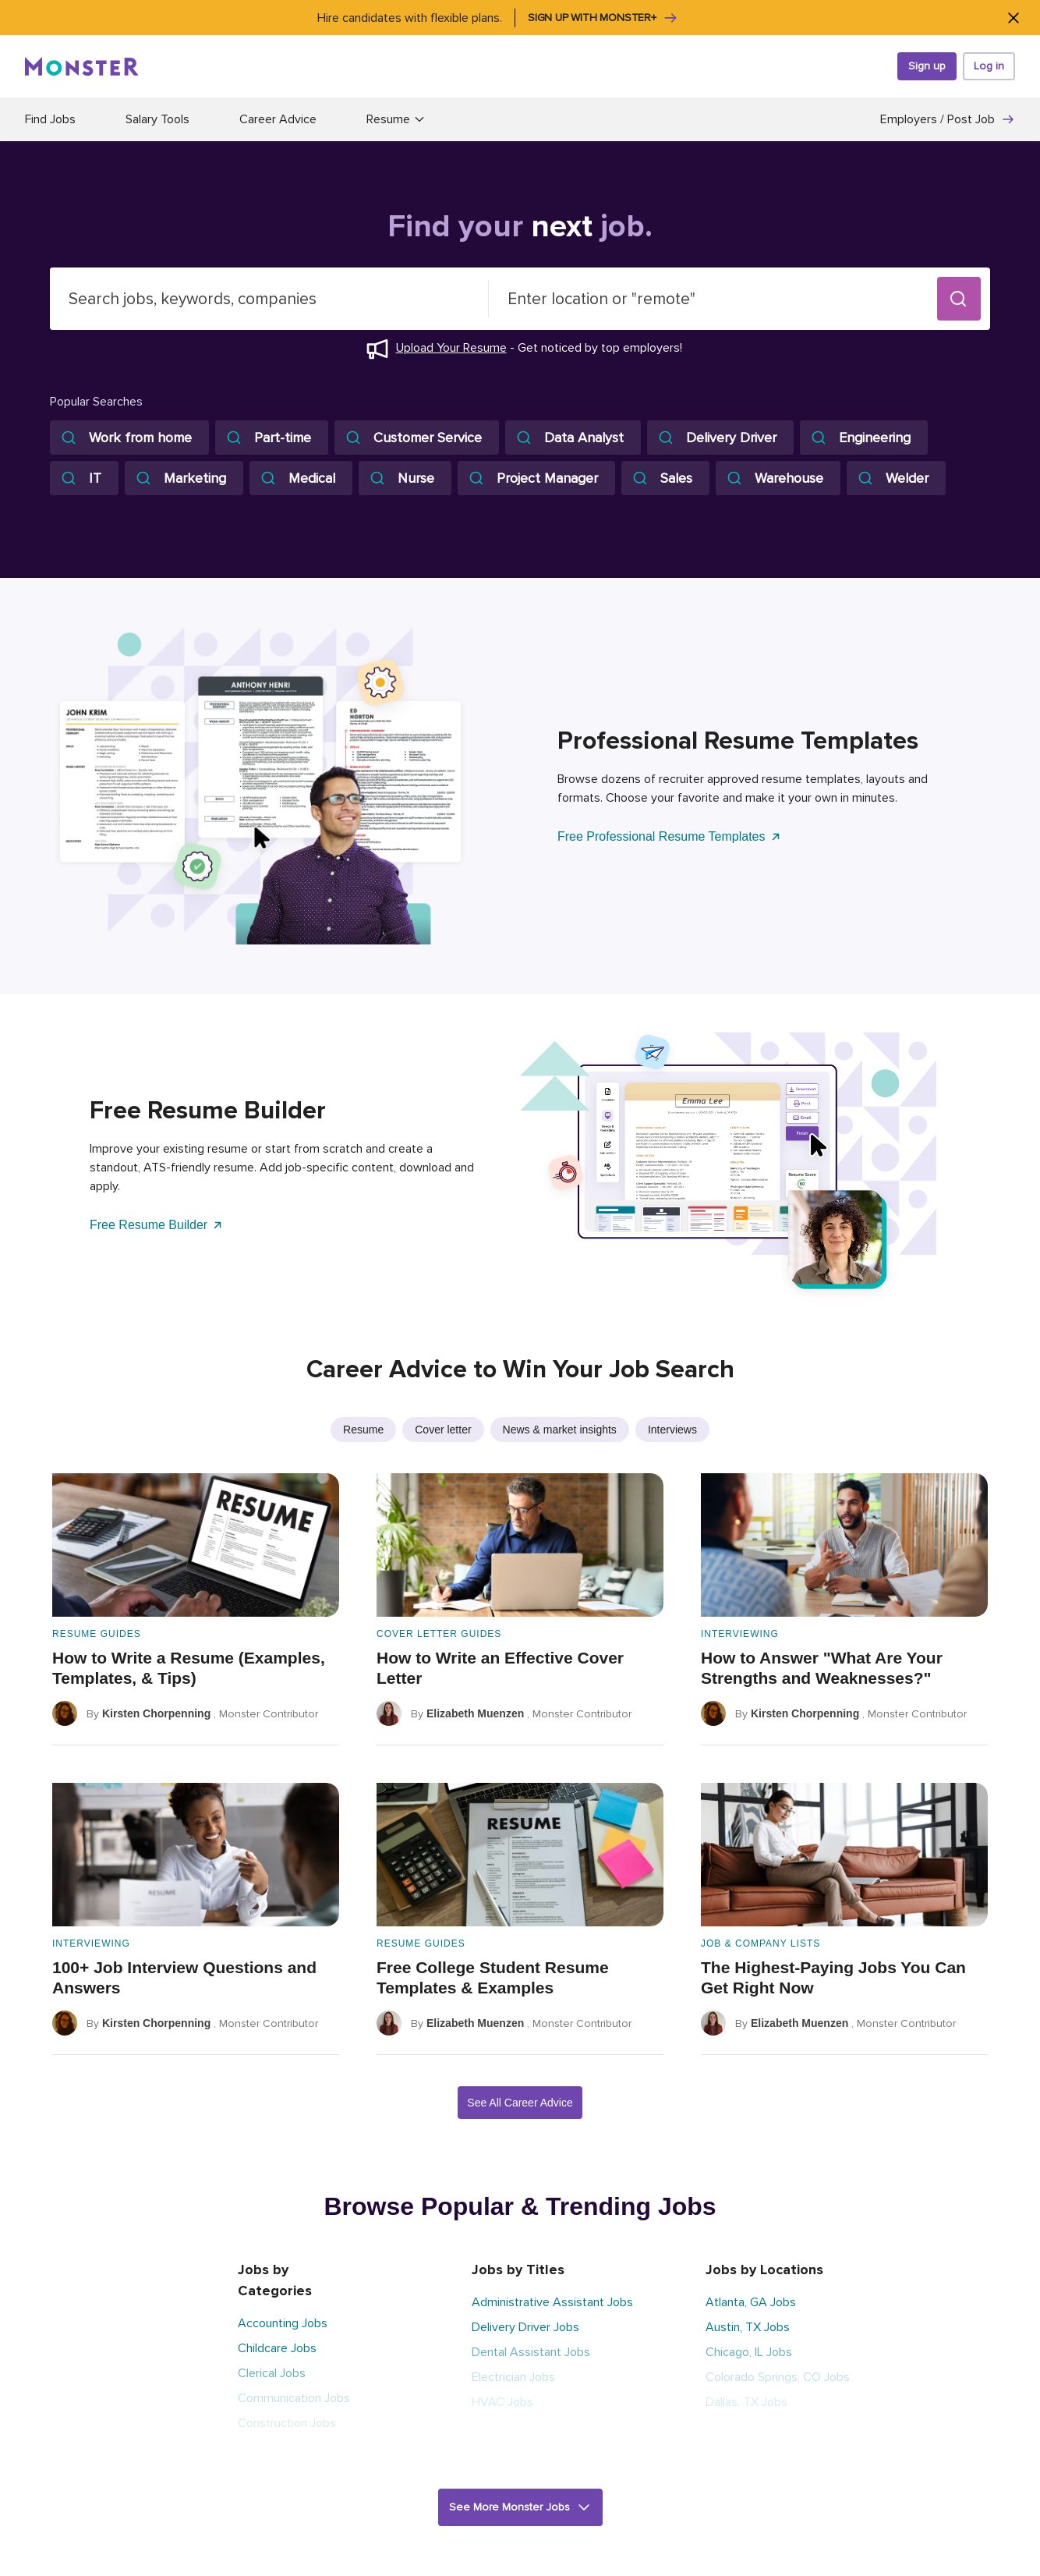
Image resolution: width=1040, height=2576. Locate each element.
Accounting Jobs (282, 2323)
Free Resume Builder (157, 1224)
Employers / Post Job (947, 119)
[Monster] (82, 66)
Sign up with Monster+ (603, 18)
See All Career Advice (519, 2102)
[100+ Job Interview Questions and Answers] (195, 1919)
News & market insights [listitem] (560, 1429)
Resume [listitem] (363, 1429)
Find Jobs (50, 119)
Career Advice (278, 119)
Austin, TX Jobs (748, 2327)
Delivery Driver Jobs (525, 2327)
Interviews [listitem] (672, 1429)
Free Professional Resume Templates (669, 836)
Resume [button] (396, 119)
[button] (959, 299)
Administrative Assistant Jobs (552, 2302)
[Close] (1013, 17)
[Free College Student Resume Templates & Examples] (520, 1919)
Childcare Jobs (277, 2348)
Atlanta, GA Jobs (751, 2302)
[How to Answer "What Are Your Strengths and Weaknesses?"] (844, 1609)
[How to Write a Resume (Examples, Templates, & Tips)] (195, 1609)
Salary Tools (157, 119)
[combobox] (269, 299)
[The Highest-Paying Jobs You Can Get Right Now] (844, 1919)
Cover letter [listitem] (443, 1429)
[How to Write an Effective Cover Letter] (520, 1609)
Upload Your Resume (451, 348)
